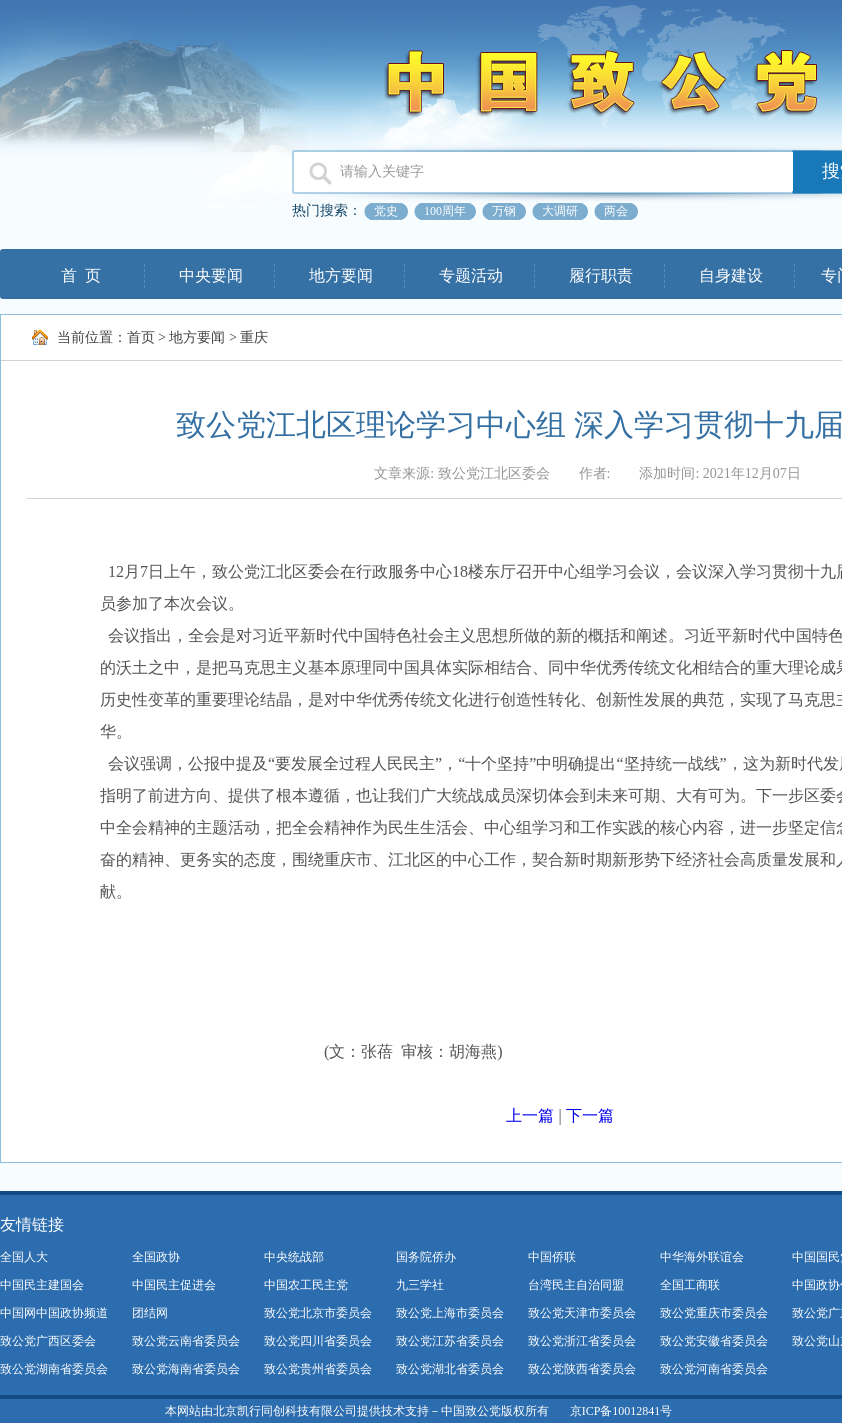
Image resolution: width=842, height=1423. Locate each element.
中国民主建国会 (42, 1285)
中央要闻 (211, 275)
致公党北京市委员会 (318, 1313)
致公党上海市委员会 (450, 1313)
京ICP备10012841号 (621, 1411)
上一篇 (530, 1115)
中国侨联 (552, 1257)
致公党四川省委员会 (318, 1341)
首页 (141, 337)
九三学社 (420, 1285)
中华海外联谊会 (702, 1257)
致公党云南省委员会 (186, 1341)
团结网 (150, 1313)
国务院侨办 (426, 1257)
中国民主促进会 (174, 1285)
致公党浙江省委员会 (582, 1341)
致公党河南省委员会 (714, 1369)
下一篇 (590, 1115)
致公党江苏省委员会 (450, 1341)
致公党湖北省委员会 (450, 1369)
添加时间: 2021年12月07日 (719, 473)
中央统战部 (294, 1257)
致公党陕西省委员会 (582, 1369)
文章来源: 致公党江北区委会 (461, 473)
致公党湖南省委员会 (54, 1369)
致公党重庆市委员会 (714, 1313)
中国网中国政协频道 (54, 1313)
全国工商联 (690, 1285)
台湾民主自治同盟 (576, 1285)
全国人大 (24, 1257)
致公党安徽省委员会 (714, 1341)
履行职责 (601, 275)
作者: (595, 473)
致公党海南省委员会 (186, 1369)
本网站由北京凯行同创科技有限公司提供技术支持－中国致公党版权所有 (357, 1411)
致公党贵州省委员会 (318, 1369)
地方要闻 (341, 275)
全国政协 (156, 1257)
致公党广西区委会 (48, 1341)
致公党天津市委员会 (582, 1313)
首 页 (81, 275)
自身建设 (731, 275)
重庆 (254, 337)
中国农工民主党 (306, 1285)
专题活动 (471, 275)
